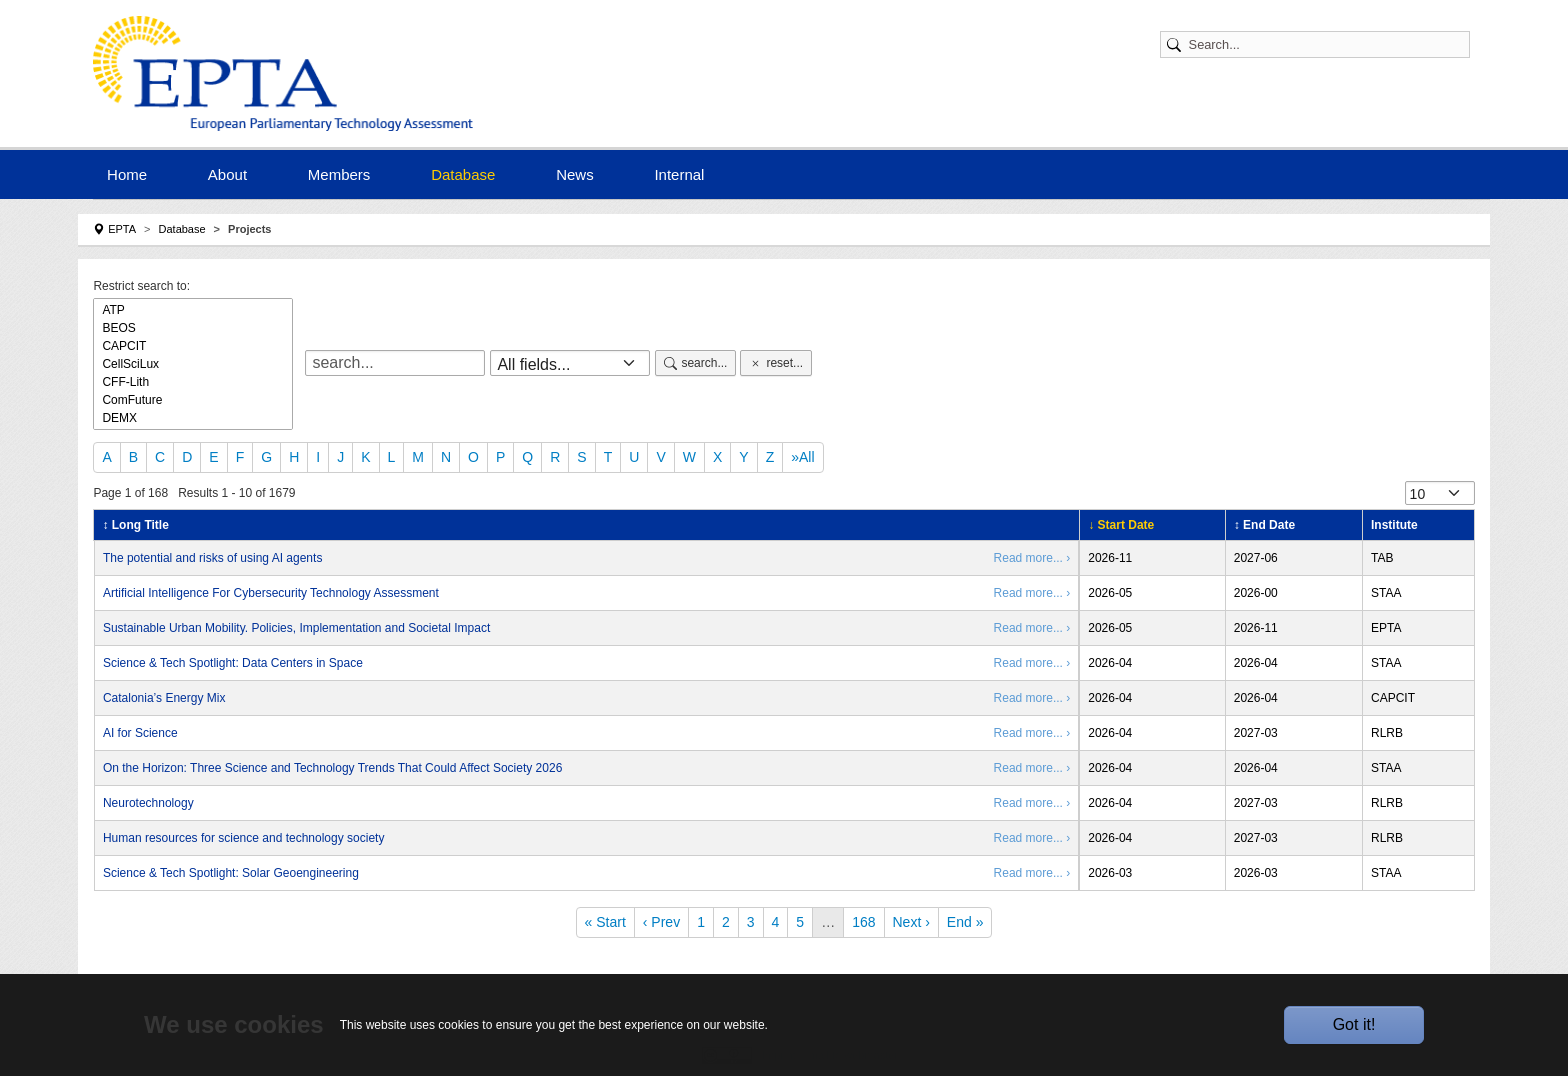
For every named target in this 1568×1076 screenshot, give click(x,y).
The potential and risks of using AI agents (212, 558)
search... (695, 363)
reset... (776, 363)
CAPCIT (193, 346)
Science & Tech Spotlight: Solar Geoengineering (231, 873)
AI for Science (140, 733)
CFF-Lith (193, 382)
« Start (605, 922)
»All (802, 457)
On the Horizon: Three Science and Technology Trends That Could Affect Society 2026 (332, 768)
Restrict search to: (141, 286)
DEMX (193, 418)
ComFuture (193, 400)
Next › (911, 922)
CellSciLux (193, 364)
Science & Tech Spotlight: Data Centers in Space (233, 663)
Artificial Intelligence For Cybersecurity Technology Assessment (271, 593)
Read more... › (1032, 558)
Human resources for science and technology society (243, 838)
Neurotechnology (148, 803)
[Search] (1325, 44)
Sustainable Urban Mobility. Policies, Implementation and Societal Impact (296, 628)
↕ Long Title (135, 525)
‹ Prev (661, 922)
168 (863, 922)
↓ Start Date (1121, 525)
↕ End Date (1264, 525)
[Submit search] (1177, 44)
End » (965, 922)
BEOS (193, 328)
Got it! (1354, 1024)
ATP (193, 310)
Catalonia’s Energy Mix (164, 698)
